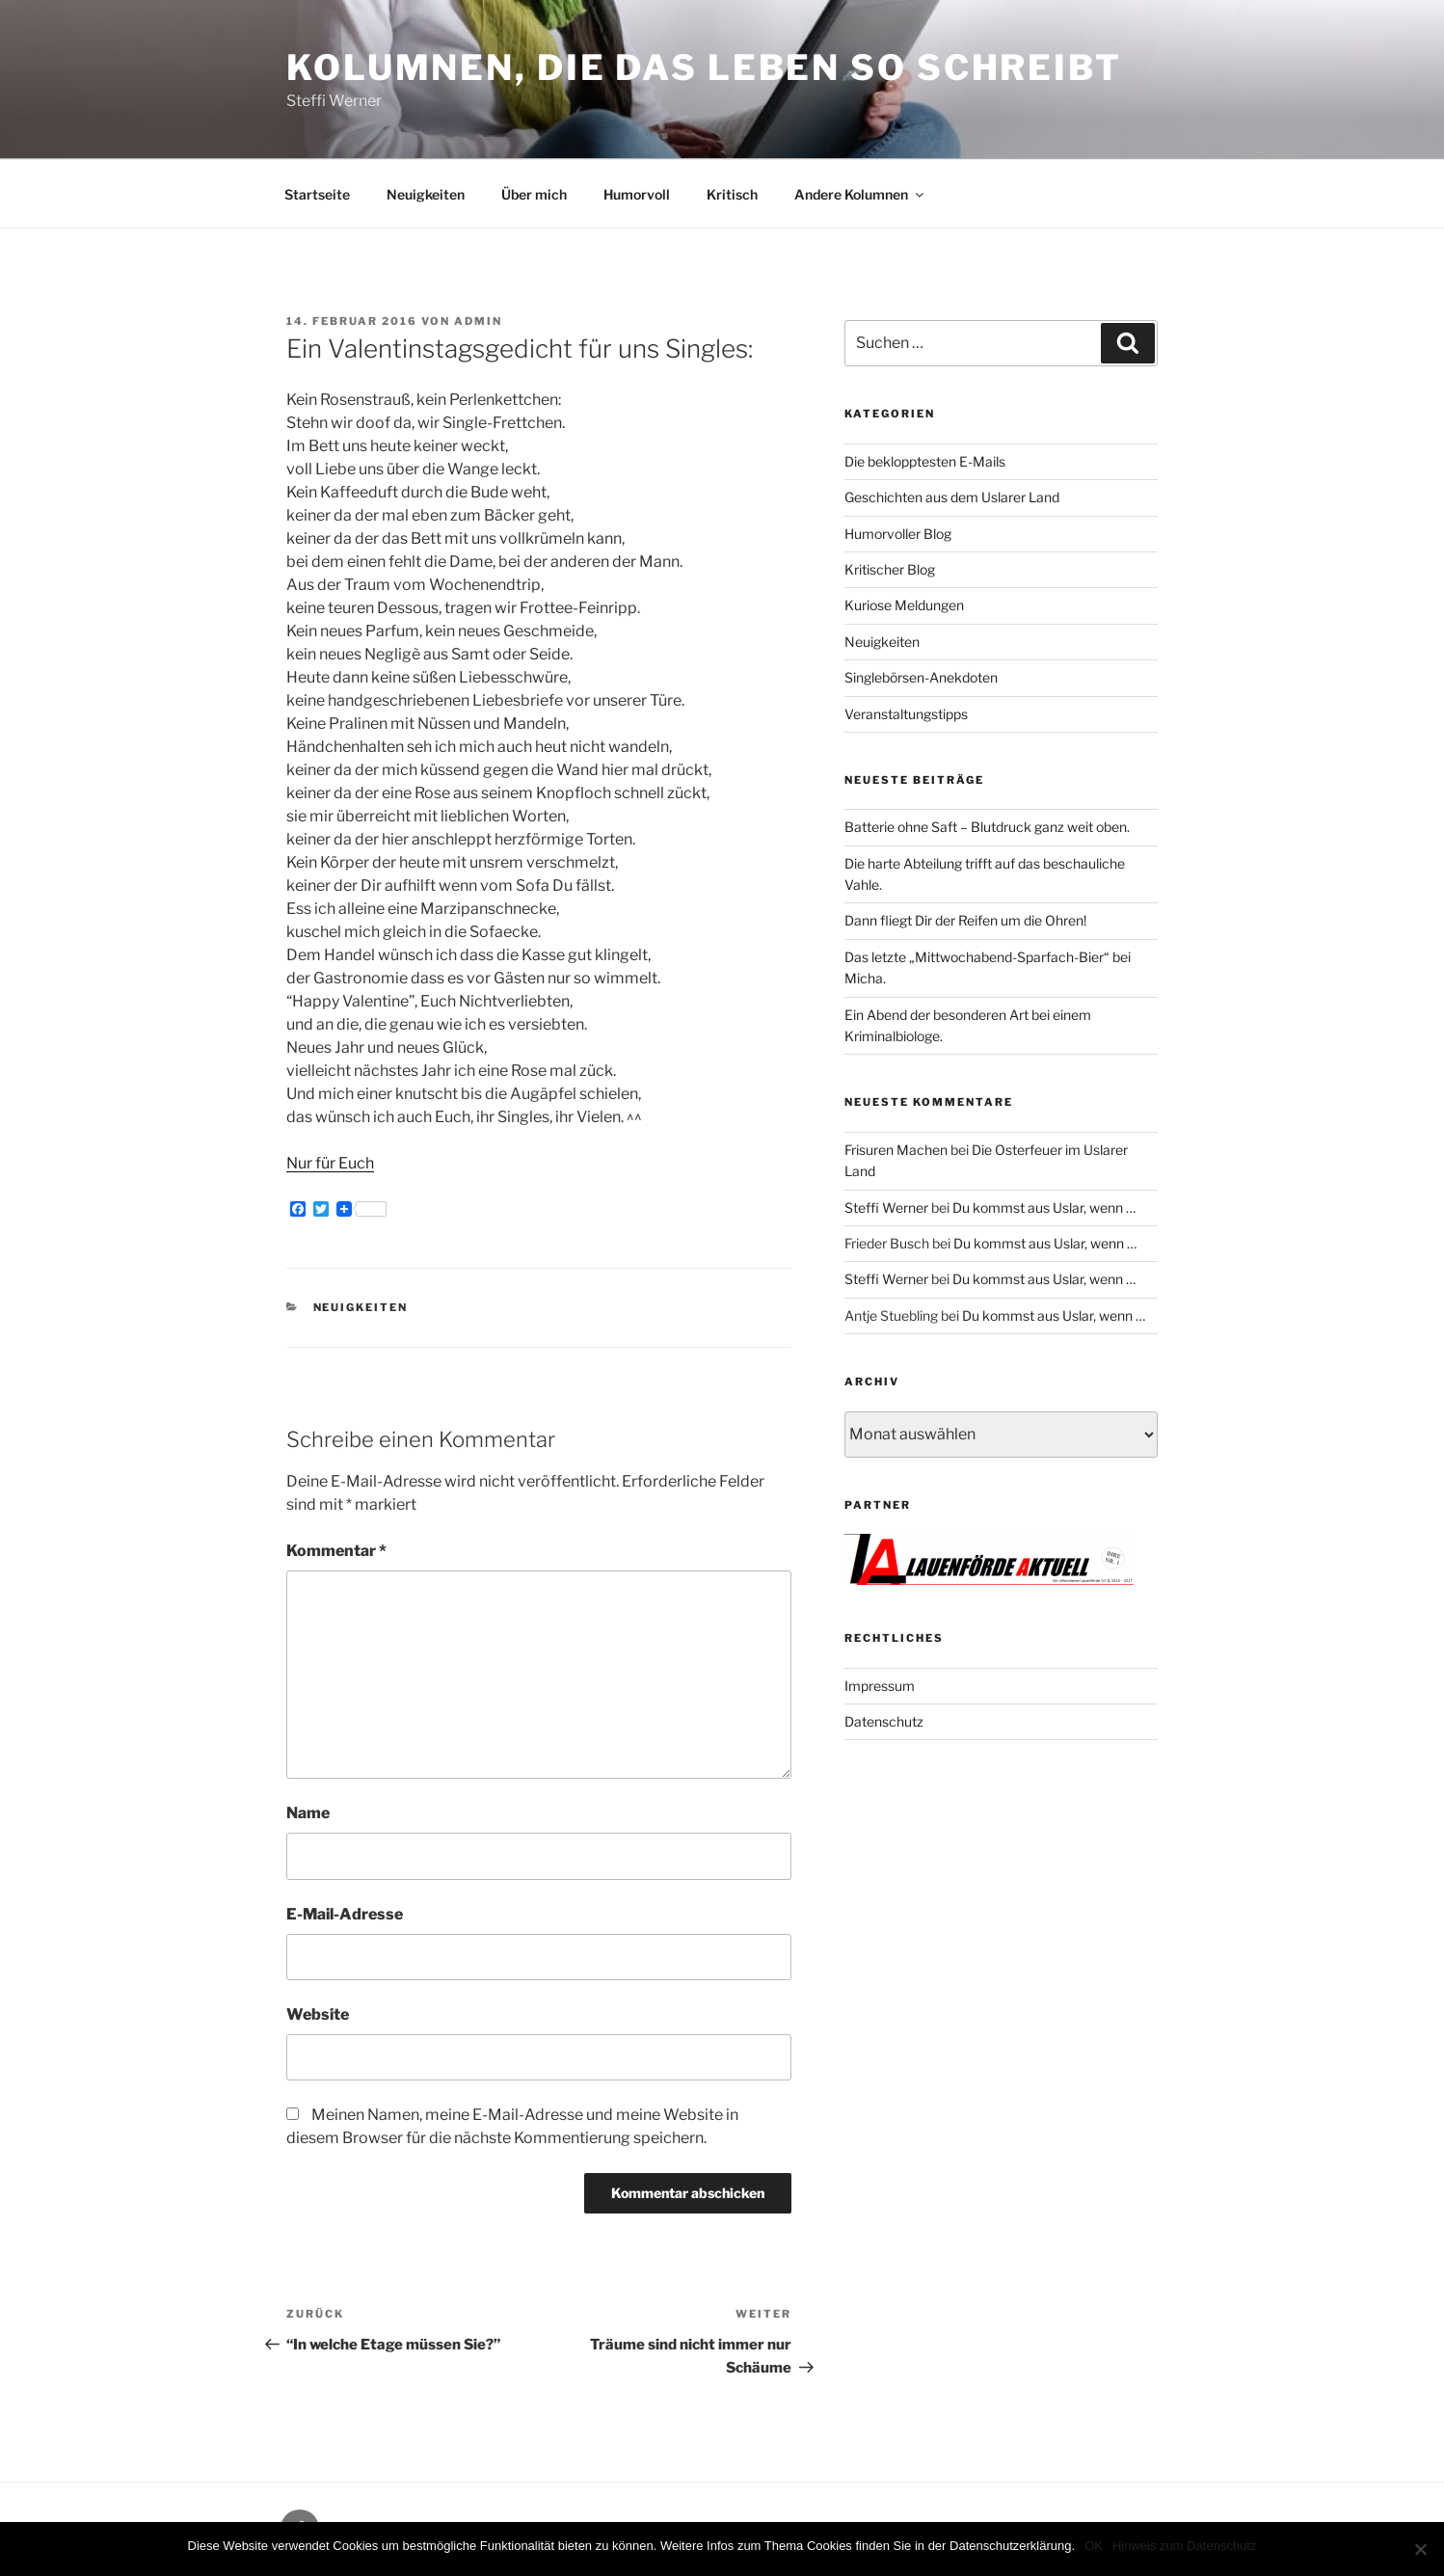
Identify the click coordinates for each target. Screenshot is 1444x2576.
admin (478, 321)
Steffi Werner (886, 1207)
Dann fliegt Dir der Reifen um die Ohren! (965, 920)
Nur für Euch (330, 1163)
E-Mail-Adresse (344, 1914)
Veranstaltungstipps (906, 714)
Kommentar (336, 1551)
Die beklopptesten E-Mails (924, 461)
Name (308, 1813)
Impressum (879, 1685)
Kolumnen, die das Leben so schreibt (704, 67)
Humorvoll (636, 194)
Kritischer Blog (889, 569)
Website (317, 2014)
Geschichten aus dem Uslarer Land (951, 497)
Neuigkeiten (426, 194)
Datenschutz (883, 1721)
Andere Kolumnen (860, 194)
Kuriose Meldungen (904, 605)
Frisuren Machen (896, 1149)
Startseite (317, 194)
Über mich (534, 194)
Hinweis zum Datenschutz (1184, 2545)
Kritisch (732, 194)
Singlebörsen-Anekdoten (921, 677)
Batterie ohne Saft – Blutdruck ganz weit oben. (987, 826)
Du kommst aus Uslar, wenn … (1044, 1207)
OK (1093, 2545)
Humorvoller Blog (897, 533)
